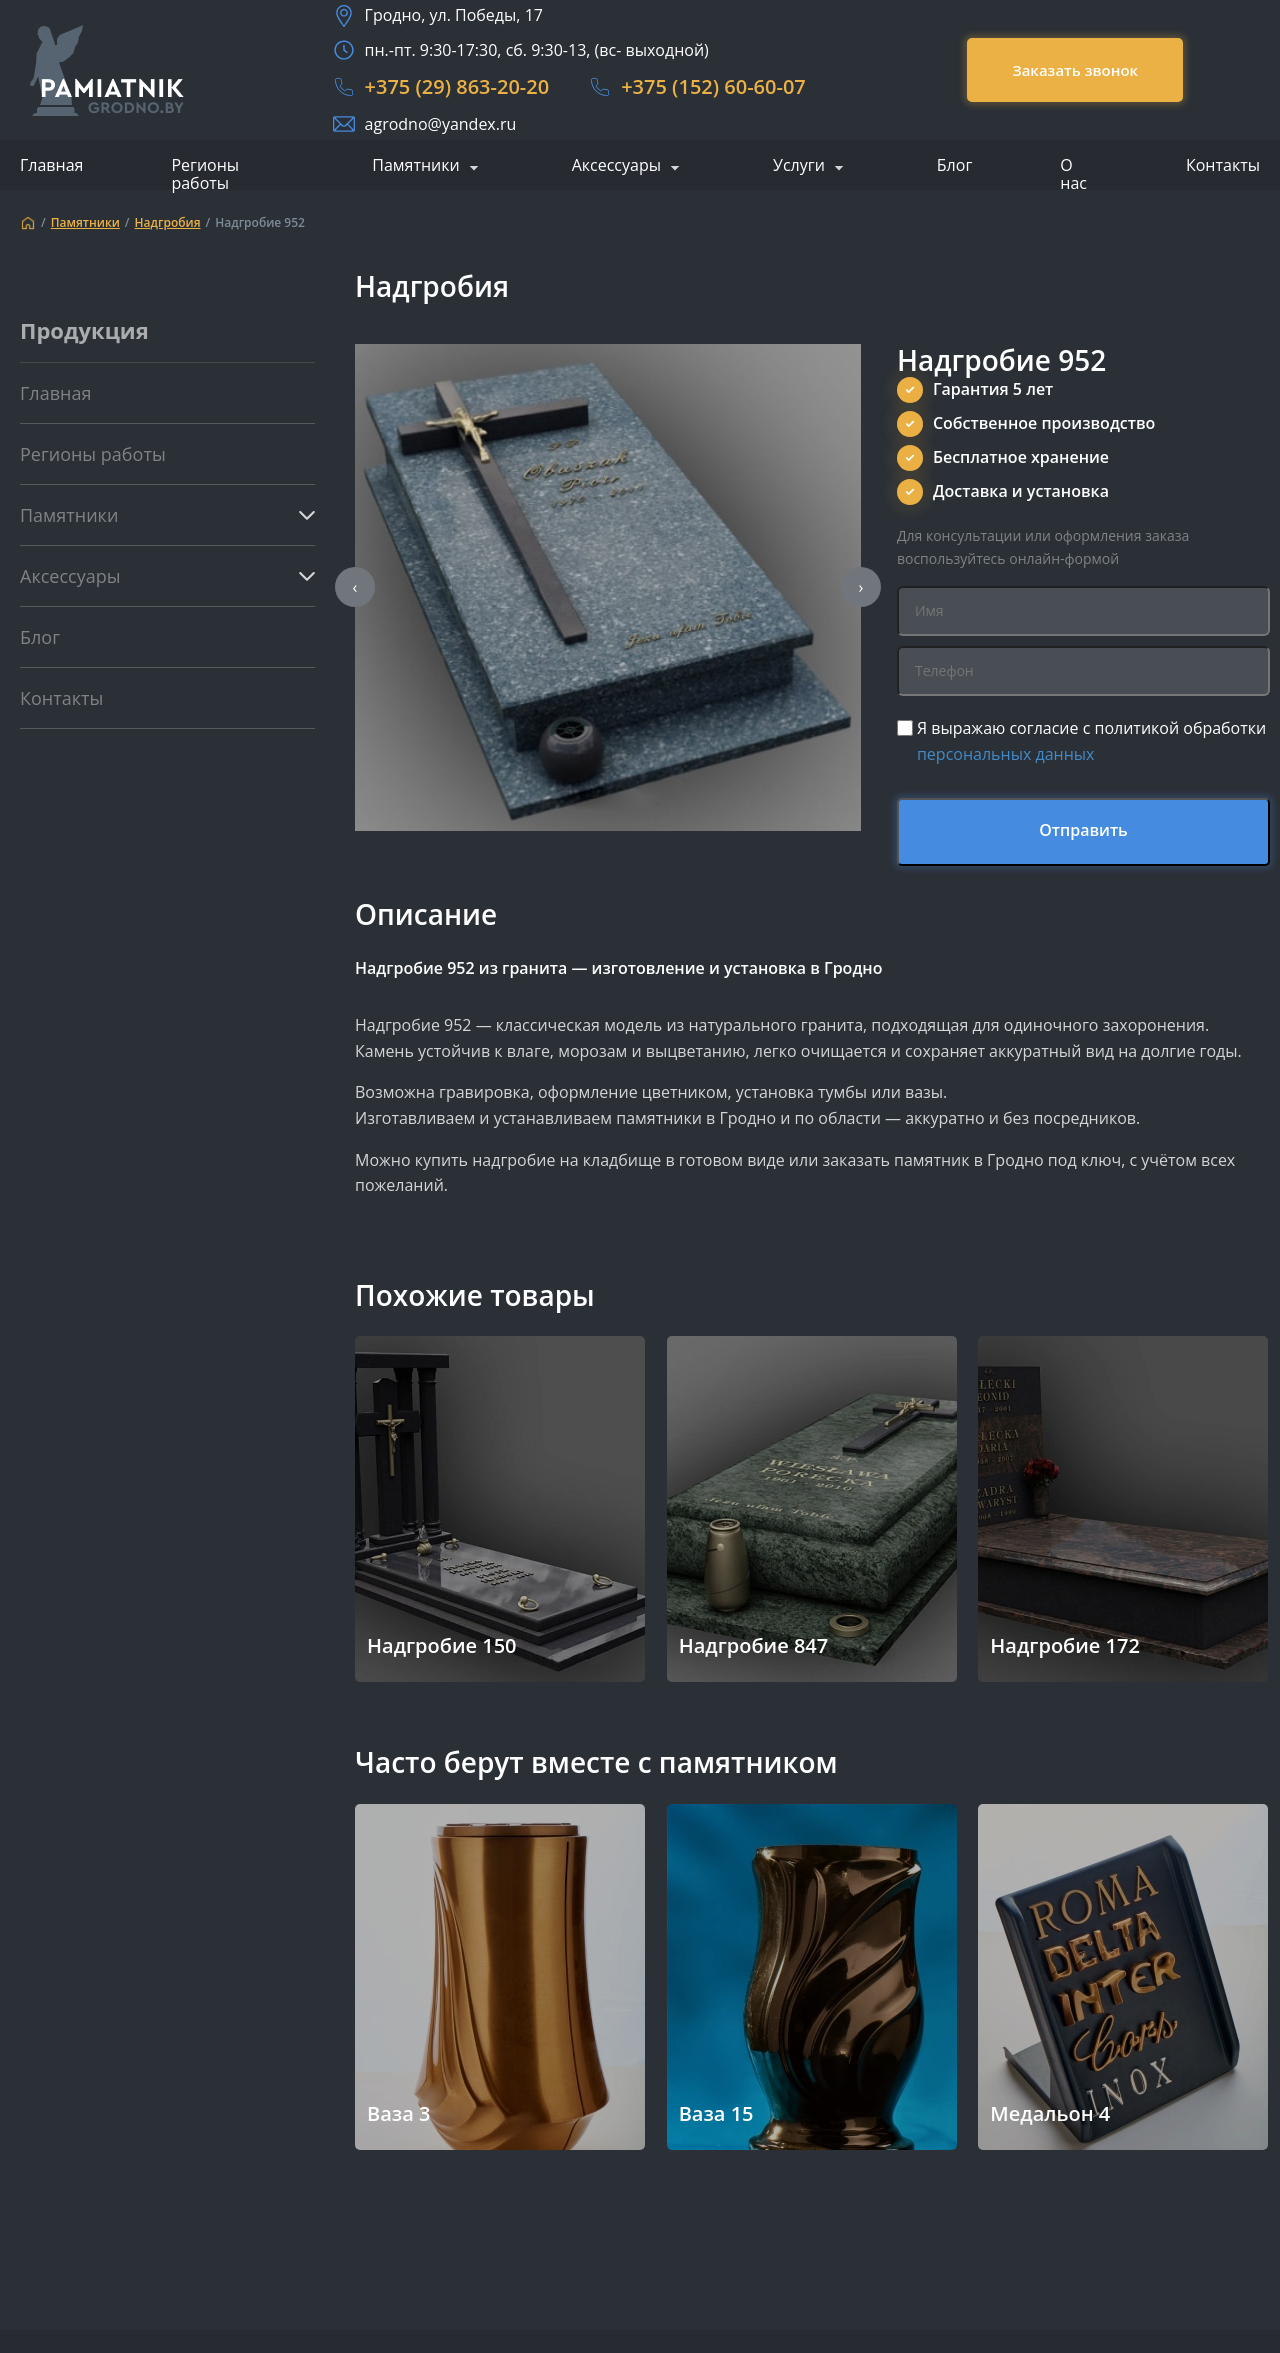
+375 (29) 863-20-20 (457, 86)
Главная (51, 165)
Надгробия (168, 223)
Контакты (1223, 165)
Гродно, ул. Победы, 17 (454, 15)
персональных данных (1006, 754)
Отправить (1083, 830)
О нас (1073, 174)
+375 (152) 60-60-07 (713, 86)
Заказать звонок (1075, 70)
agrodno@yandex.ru (441, 124)
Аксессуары (616, 166)
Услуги (799, 166)
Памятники (415, 166)
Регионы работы (205, 174)
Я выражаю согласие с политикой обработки (1091, 741)
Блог (954, 165)
